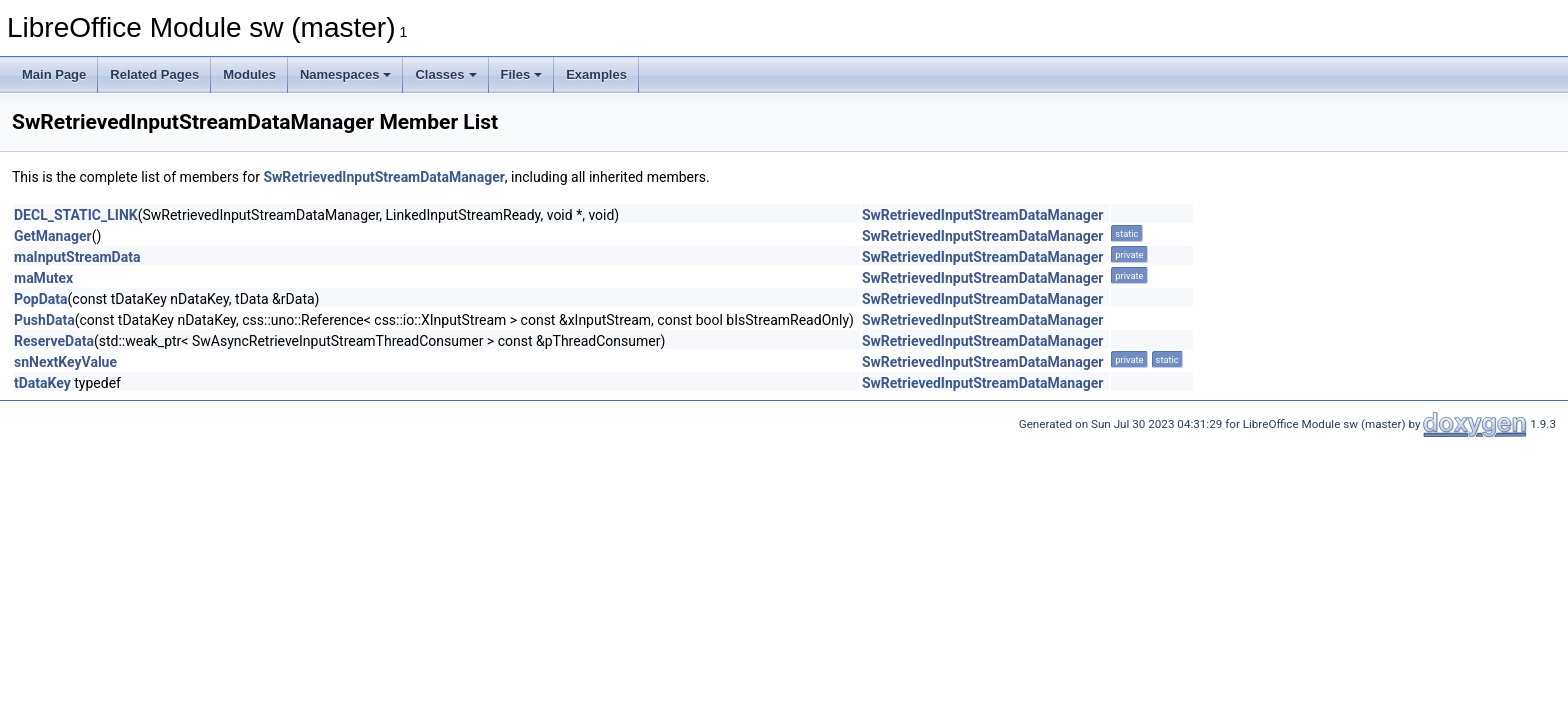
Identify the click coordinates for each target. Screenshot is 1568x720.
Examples (596, 74)
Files (522, 74)
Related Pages (154, 74)
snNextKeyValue (65, 362)
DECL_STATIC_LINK (76, 215)
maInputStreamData (77, 257)
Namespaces (346, 74)
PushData (44, 320)
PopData (41, 299)
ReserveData (54, 341)
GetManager (53, 236)
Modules (249, 74)
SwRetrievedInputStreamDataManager (383, 177)
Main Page (54, 74)
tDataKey (42, 383)
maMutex (43, 278)
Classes (445, 74)
